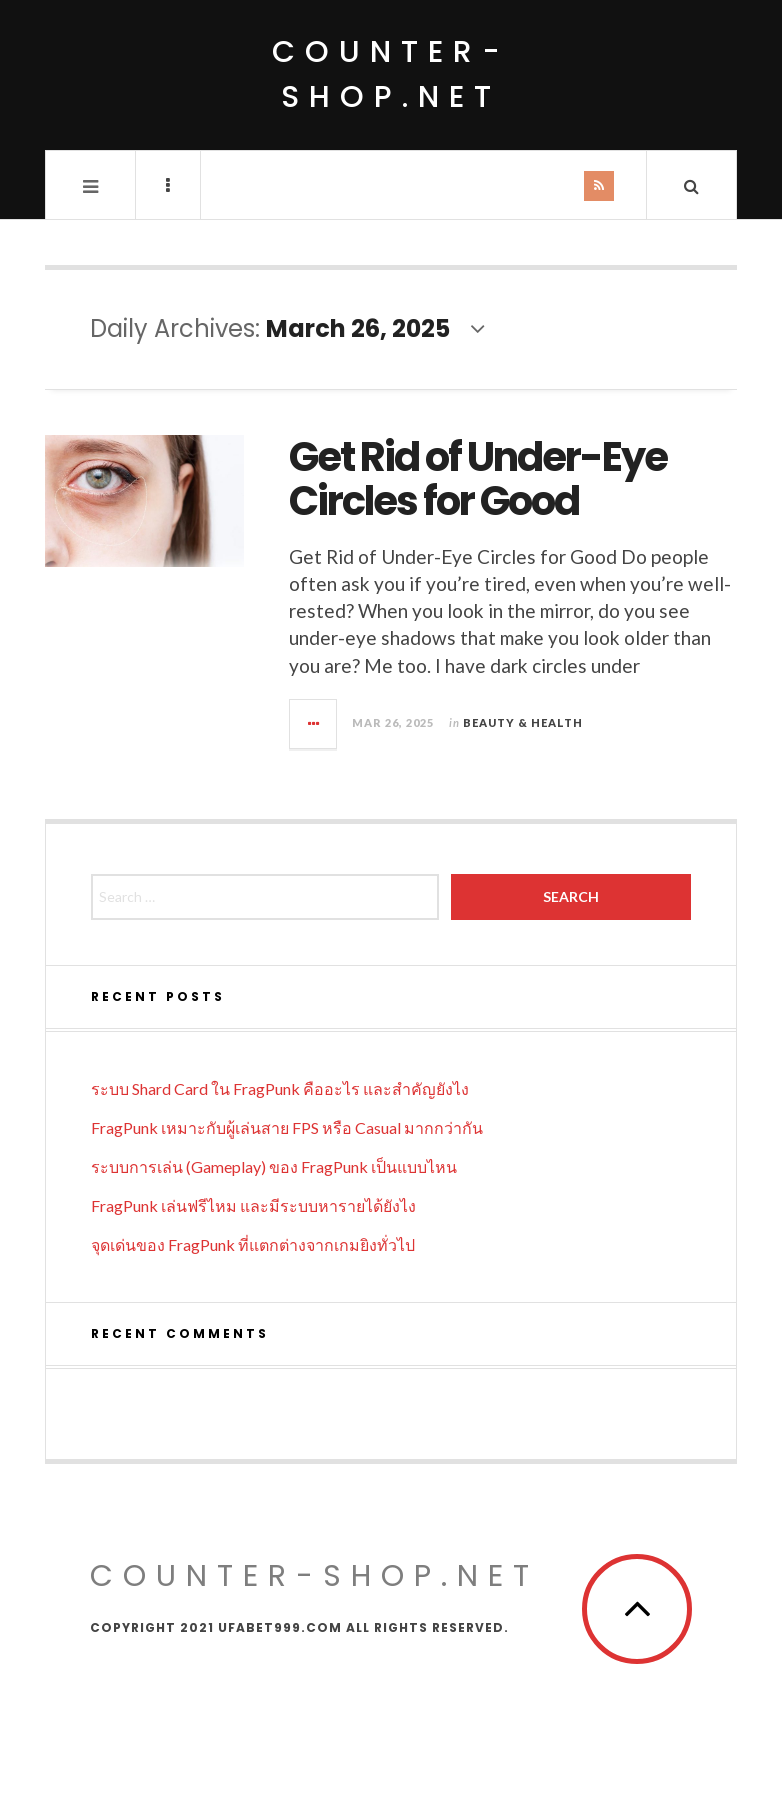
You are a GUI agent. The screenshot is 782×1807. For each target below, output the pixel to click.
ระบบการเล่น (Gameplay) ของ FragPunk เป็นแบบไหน (274, 1166)
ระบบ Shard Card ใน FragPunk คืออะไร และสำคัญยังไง (280, 1088)
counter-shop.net (391, 74)
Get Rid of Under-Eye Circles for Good (478, 479)
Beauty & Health (523, 722)
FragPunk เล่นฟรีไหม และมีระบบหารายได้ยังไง (253, 1205)
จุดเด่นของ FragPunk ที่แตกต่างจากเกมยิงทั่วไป (253, 1244)
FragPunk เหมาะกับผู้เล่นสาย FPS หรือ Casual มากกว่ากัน (287, 1127)
